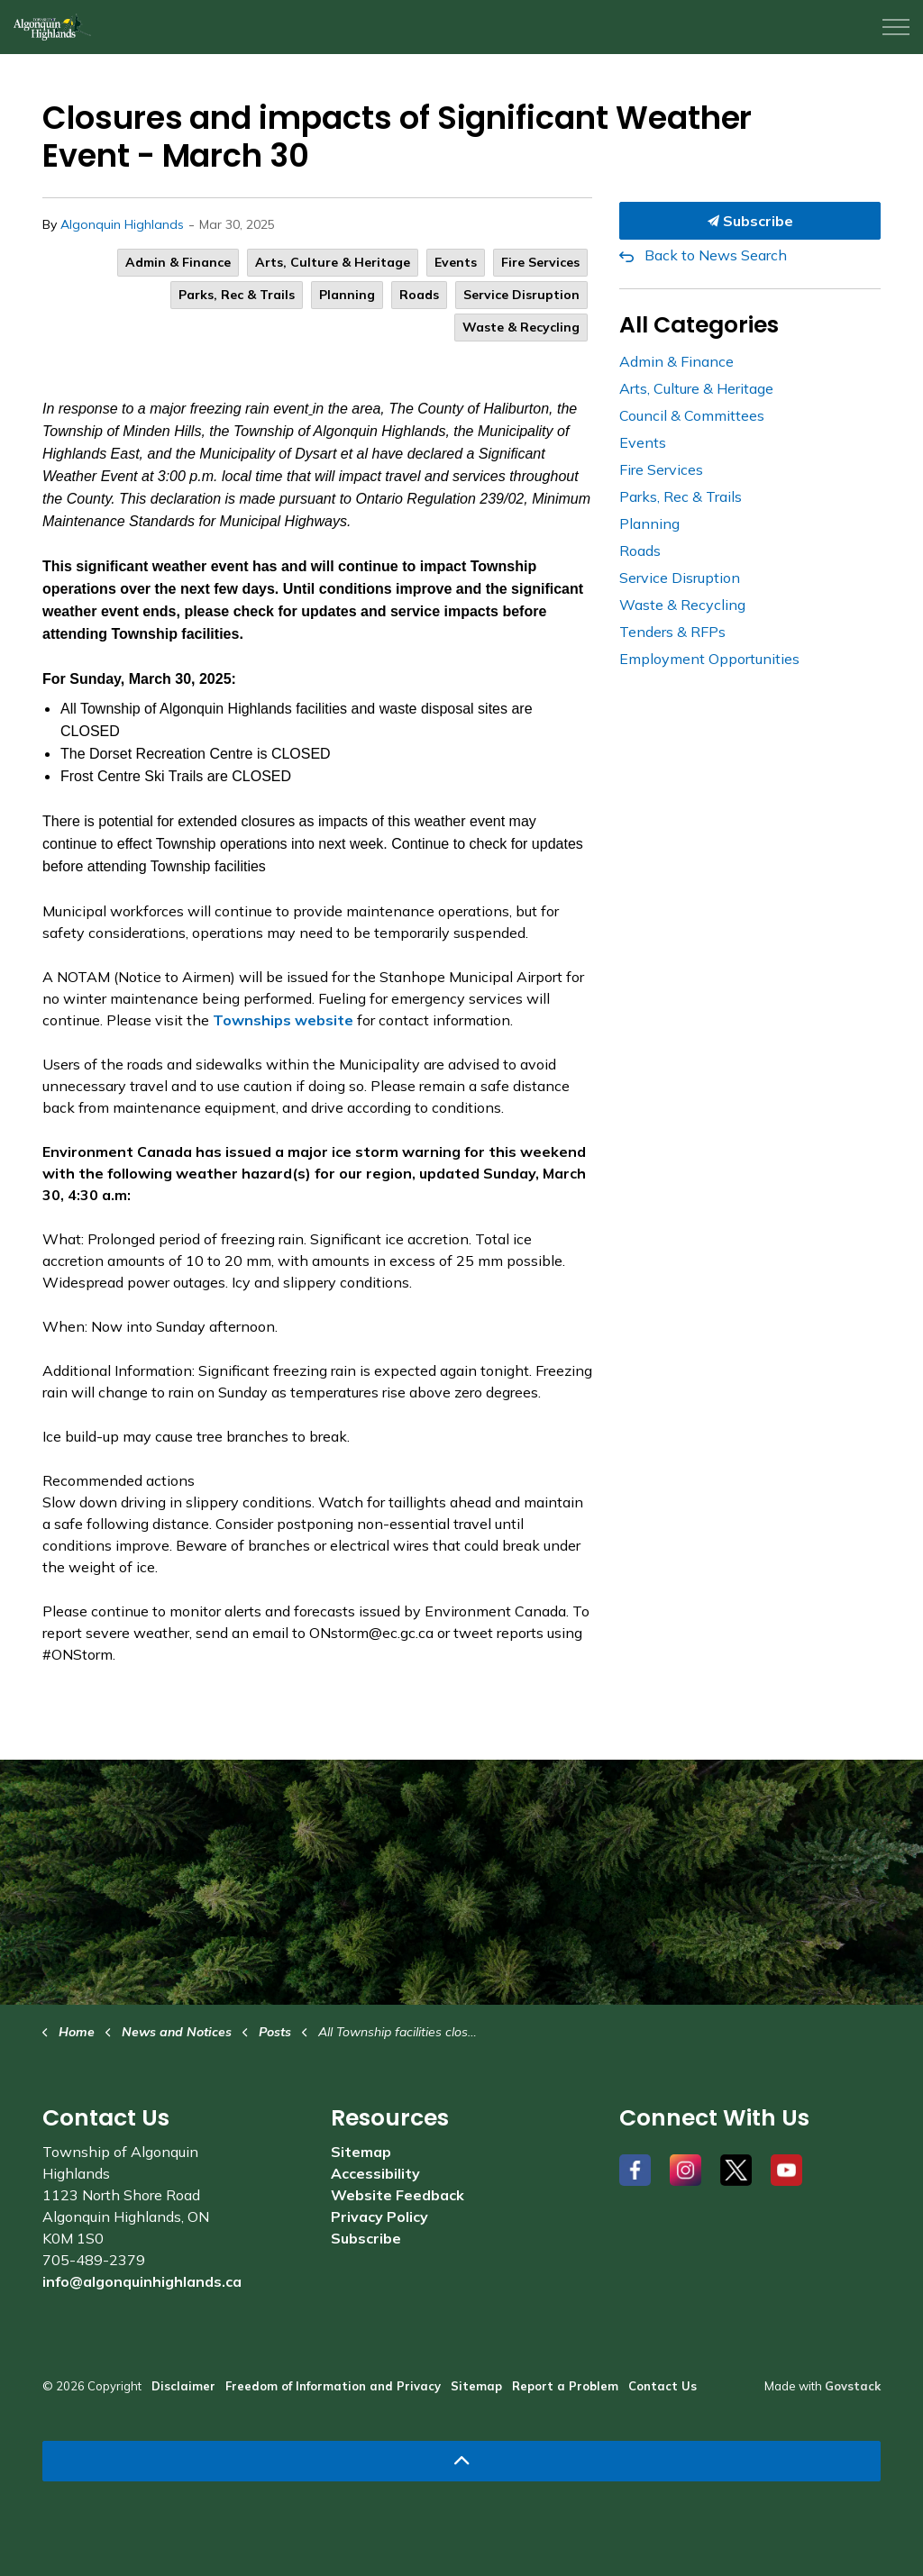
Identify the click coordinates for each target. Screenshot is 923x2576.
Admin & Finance (178, 262)
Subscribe (750, 221)
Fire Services (540, 262)
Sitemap (361, 2152)
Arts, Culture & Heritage (332, 262)
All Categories (699, 325)
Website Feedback (397, 2195)
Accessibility (375, 2173)
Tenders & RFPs (672, 632)
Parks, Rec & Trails (236, 295)
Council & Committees (691, 415)
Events (455, 262)
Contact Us (662, 2386)
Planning (347, 295)
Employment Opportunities (709, 659)
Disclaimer (183, 2386)
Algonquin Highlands (122, 224)
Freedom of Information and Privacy (333, 2386)
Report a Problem (565, 2386)
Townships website (283, 1020)
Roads (419, 295)
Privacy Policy (379, 2216)
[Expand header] (896, 27)
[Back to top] (461, 2461)
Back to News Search (715, 255)
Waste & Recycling (521, 327)
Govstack (853, 2386)
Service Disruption (521, 295)
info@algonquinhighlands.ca (142, 2281)
